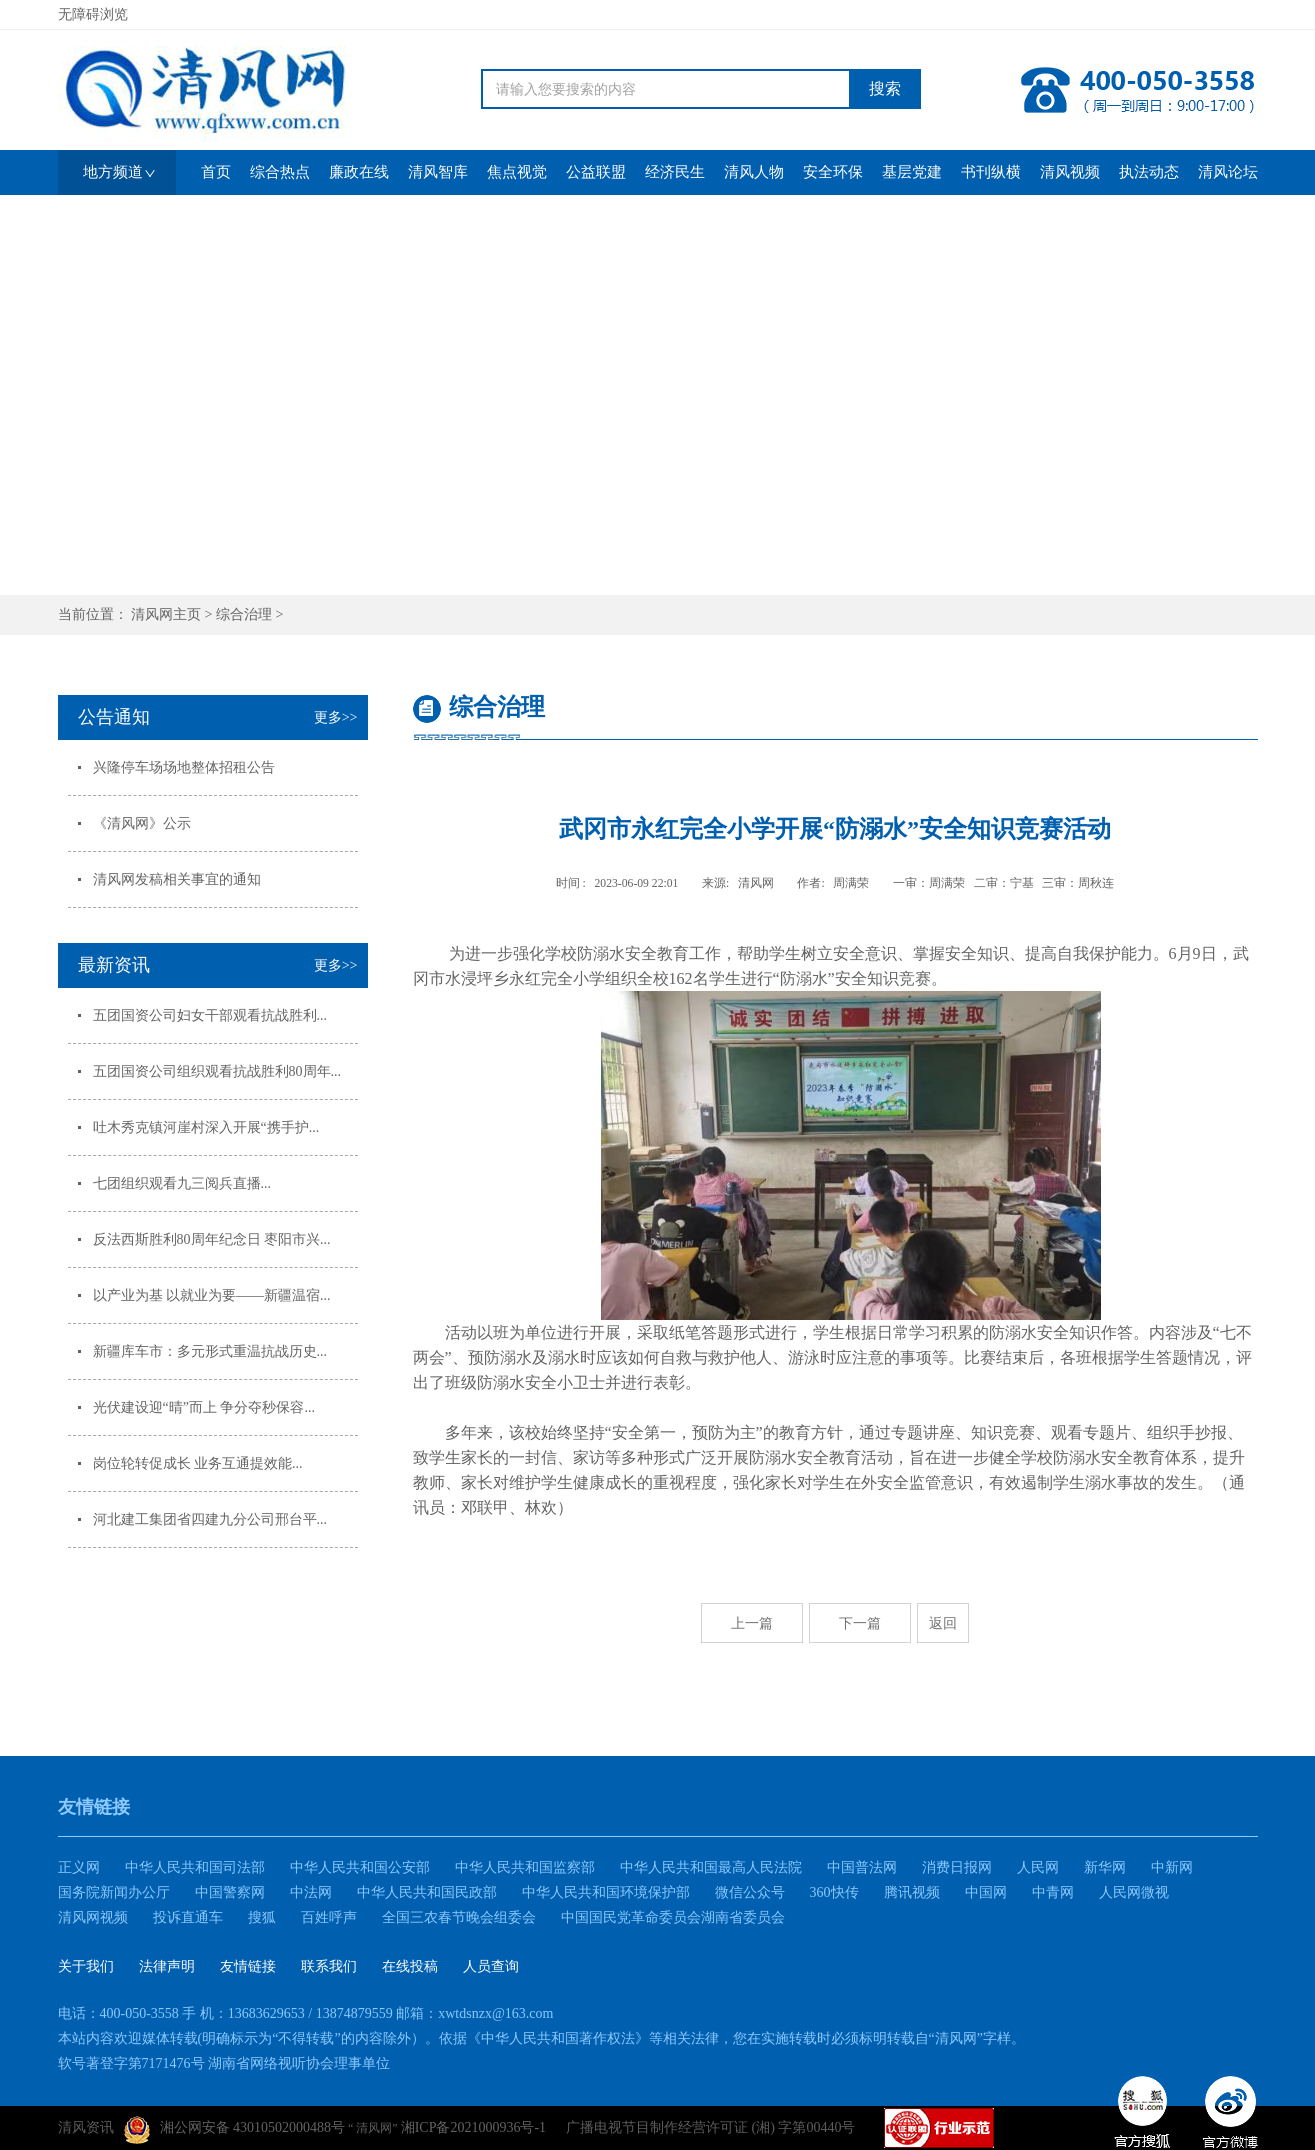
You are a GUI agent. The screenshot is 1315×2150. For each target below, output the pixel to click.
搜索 (885, 88)
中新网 (1172, 1867)
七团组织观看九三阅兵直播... (182, 1183)
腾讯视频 (912, 1892)
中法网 (311, 1892)
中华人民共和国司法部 (195, 1867)
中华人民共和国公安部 (360, 1867)
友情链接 (248, 1966)
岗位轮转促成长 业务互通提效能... (198, 1463)
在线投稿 (410, 1966)
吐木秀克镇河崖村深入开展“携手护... (206, 1127)
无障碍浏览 (93, 14)
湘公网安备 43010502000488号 (235, 2130)
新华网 (1105, 1867)
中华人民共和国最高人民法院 (711, 1867)
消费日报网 (957, 1867)
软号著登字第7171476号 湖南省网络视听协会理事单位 (224, 2063)
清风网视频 (93, 1917)
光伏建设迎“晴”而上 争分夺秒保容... (204, 1407)
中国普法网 (862, 1867)
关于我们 (86, 1966)
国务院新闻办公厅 (114, 1892)
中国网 (986, 1892)
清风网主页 (166, 614)
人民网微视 (1134, 1892)
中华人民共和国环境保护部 (606, 1892)
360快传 (834, 1892)
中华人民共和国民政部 (427, 1892)
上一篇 (752, 1623)
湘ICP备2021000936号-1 (473, 2127)
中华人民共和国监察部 (525, 1867)
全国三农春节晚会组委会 (459, 1917)
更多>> (336, 717)
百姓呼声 (329, 1917)
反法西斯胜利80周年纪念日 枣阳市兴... (212, 1239)
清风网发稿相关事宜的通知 (177, 879)
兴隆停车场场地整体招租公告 (184, 767)
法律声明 (167, 1966)
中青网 (1053, 1892)
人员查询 (491, 1966)
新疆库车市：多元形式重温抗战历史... (210, 1351)
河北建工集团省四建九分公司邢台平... (210, 1519)
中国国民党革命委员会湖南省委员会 (673, 1917)
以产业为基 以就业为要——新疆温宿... (212, 1295)
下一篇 (860, 1623)
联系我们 (329, 1966)
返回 (943, 1623)
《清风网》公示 (142, 823)
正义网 (79, 1867)
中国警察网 (230, 1892)
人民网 (1038, 1867)
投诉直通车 (188, 1917)
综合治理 (244, 614)
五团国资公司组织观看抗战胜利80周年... (217, 1071)
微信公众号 (750, 1892)
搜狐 (262, 1917)
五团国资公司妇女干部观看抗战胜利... (210, 1015)
